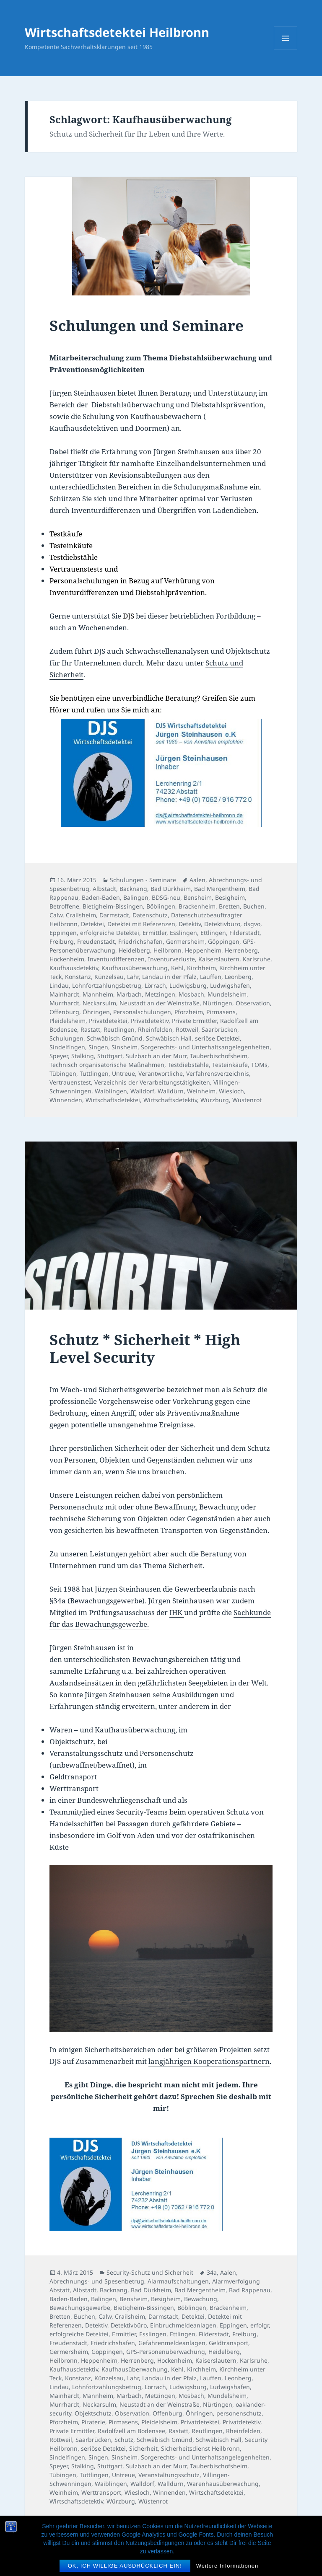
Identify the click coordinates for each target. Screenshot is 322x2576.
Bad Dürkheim (171, 889)
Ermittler (154, 933)
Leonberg (238, 977)
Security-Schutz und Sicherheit (149, 2272)
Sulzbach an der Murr (156, 1056)
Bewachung (200, 2299)
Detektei (92, 924)
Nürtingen (217, 1003)
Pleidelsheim (67, 1021)
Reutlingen (119, 1029)
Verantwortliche (160, 1073)
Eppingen (63, 933)
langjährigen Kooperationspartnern (209, 2061)
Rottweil (187, 1029)
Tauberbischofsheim (218, 1056)
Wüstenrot (247, 1100)
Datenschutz (150, 915)
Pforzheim (188, 1012)
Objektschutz (93, 2413)
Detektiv (190, 924)
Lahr (133, 977)
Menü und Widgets (285, 49)
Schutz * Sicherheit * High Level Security (144, 1348)
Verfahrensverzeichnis (217, 1073)
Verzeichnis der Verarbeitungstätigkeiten (152, 1082)
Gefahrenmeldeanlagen (171, 2343)
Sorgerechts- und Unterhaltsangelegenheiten (205, 1047)
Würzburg (214, 1100)
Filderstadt (244, 933)
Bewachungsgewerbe (79, 2308)
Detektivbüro (222, 924)
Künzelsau (109, 977)
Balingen (135, 897)
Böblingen (160, 906)
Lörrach (155, 985)
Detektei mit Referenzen (141, 924)
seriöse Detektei (217, 1038)
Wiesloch (231, 1091)
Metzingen (160, 994)
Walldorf (142, 1091)
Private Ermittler (194, 1021)
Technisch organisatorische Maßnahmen (106, 1065)
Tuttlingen (94, 1073)
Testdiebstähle (188, 1065)
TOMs (259, 1065)
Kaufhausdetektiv (73, 968)
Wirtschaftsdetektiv (170, 1100)
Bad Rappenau (249, 2290)
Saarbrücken (219, 1029)
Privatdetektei (108, 1021)
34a (212, 2272)
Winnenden (65, 1100)
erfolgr (259, 2325)
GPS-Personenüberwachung (165, 2352)
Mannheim (98, 994)
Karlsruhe (256, 959)
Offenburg (64, 1012)
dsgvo (252, 924)
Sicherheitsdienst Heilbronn (200, 2448)
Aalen (197, 880)
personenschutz (239, 2413)
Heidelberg (134, 950)
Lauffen (210, 977)
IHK (176, 1612)
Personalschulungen (142, 1012)
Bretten (229, 906)
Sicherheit (143, 2448)
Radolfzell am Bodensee (131, 2431)
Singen (98, 1047)
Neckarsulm (99, 1003)
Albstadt (104, 889)
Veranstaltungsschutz (169, 2475)
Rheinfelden (155, 1029)
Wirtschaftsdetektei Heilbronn (117, 32)
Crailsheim (81, 915)
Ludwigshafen (230, 985)
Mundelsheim (227, 994)
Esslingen (183, 933)
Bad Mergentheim (219, 889)
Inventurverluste (171, 959)
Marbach (129, 994)
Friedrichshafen (140, 941)
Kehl (177, 968)
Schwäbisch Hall (169, 1038)
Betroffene (64, 906)
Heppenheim (203, 950)
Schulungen (66, 1038)
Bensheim (198, 897)
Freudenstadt (96, 941)
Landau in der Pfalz (169, 977)
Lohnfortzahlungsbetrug (106, 985)
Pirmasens (221, 1012)
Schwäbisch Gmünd (115, 1038)
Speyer (58, 1056)
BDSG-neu (166, 897)
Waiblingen (111, 1091)
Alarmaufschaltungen (178, 2281)
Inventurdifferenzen (116, 959)
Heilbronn (167, 950)
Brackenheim (197, 906)
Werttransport (101, 2492)
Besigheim (230, 897)
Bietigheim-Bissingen (113, 906)
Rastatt (90, 1029)
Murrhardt (64, 1003)
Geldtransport (228, 2343)
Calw (55, 915)
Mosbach (191, 994)
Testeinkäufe (230, 1065)
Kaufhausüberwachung (134, 968)
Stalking (82, 1056)
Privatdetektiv (150, 1021)
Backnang (133, 889)
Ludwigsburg (188, 985)
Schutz (123, 2440)
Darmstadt (114, 915)
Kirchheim (201, 968)
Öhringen (96, 1012)
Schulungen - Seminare (143, 880)
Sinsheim (125, 1047)
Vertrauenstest (70, 1082)
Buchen (254, 906)
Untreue (123, 1073)
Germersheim (185, 941)
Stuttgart (109, 1056)
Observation (253, 1003)
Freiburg (61, 941)
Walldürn (171, 1091)
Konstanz (78, 977)
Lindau (59, 985)
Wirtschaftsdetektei (113, 1100)
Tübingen (62, 1073)
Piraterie (93, 2422)
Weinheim (201, 1091)
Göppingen (223, 941)
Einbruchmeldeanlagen (183, 2325)
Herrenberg (241, 950)
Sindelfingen (67, 1047)
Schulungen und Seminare (146, 325)
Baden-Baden (101, 897)
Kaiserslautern (218, 959)
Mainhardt (64, 994)
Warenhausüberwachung (223, 2484)
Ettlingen (213, 933)
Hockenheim (66, 959)
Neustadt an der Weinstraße (159, 1003)
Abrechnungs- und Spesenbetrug (96, 2281)
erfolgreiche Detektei (109, 933)
